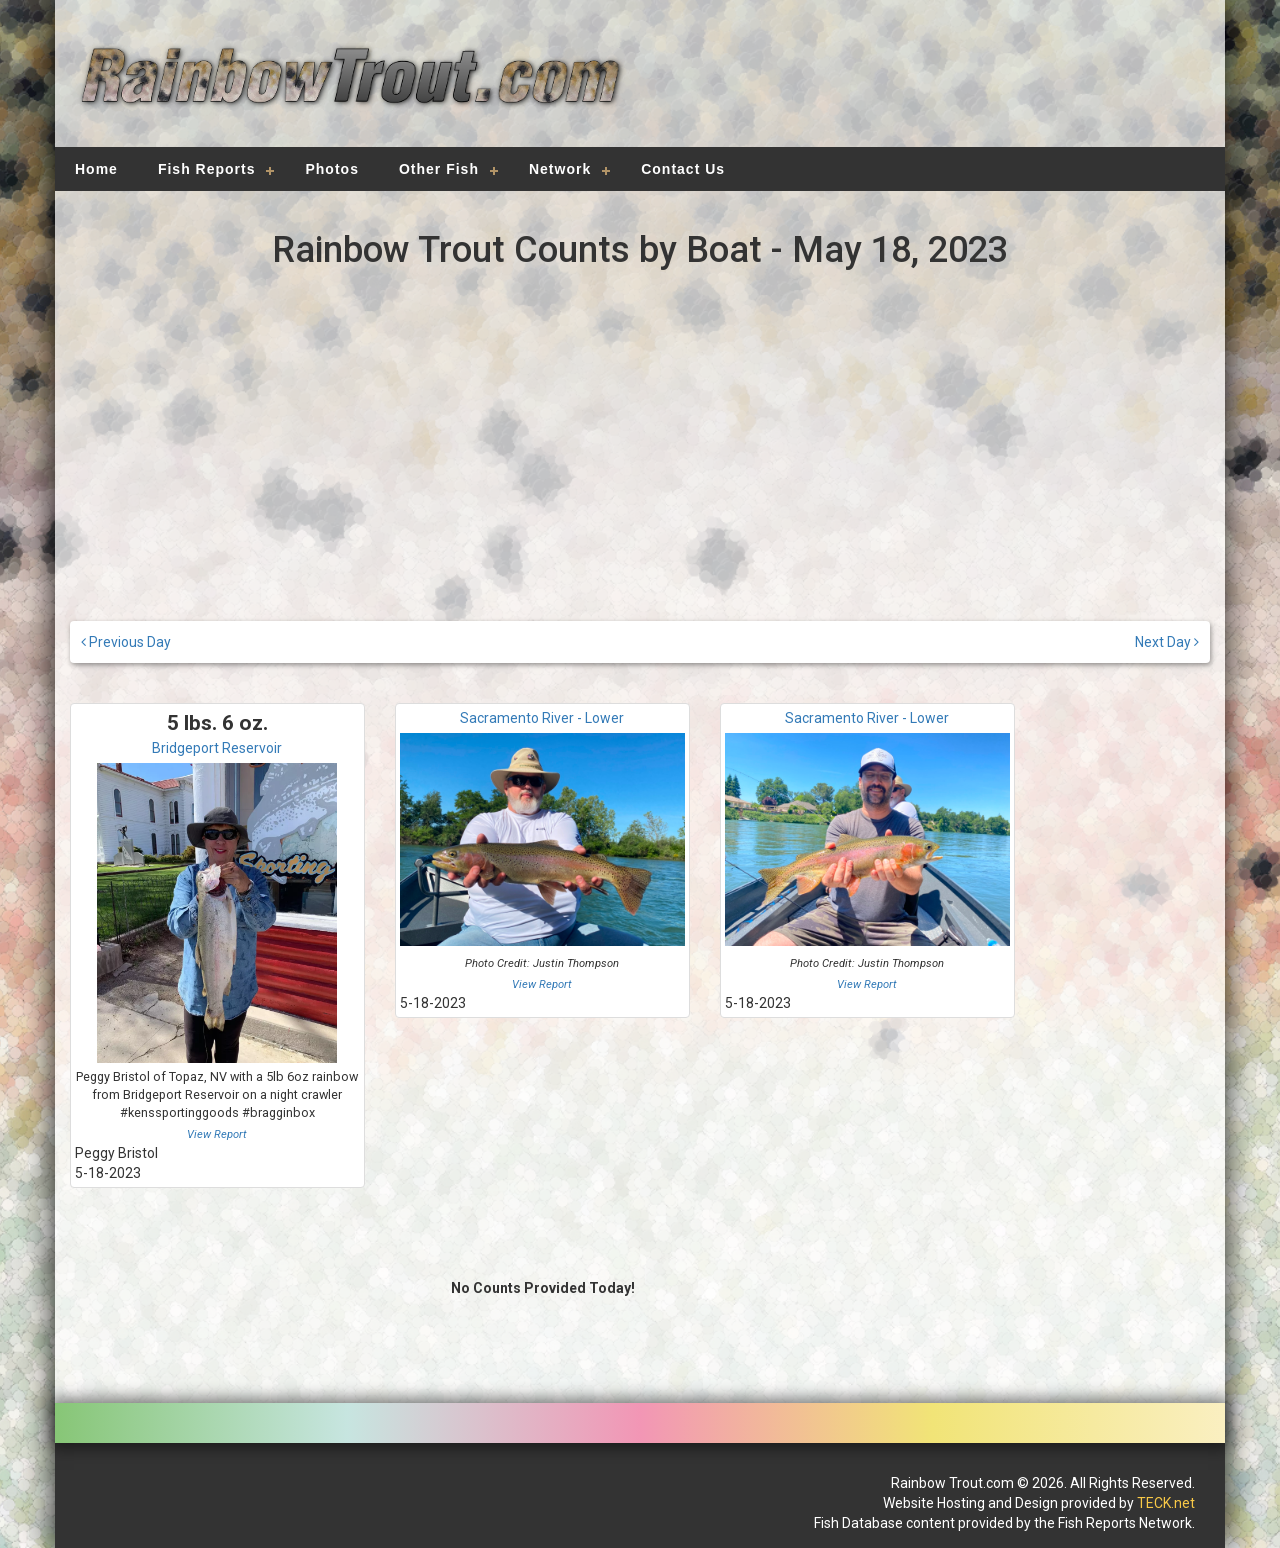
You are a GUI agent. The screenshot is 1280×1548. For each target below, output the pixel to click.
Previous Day (126, 642)
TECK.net (1166, 1503)
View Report (217, 1134)
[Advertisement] (922, 85)
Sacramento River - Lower (542, 718)
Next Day (1167, 642)
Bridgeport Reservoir (217, 748)
